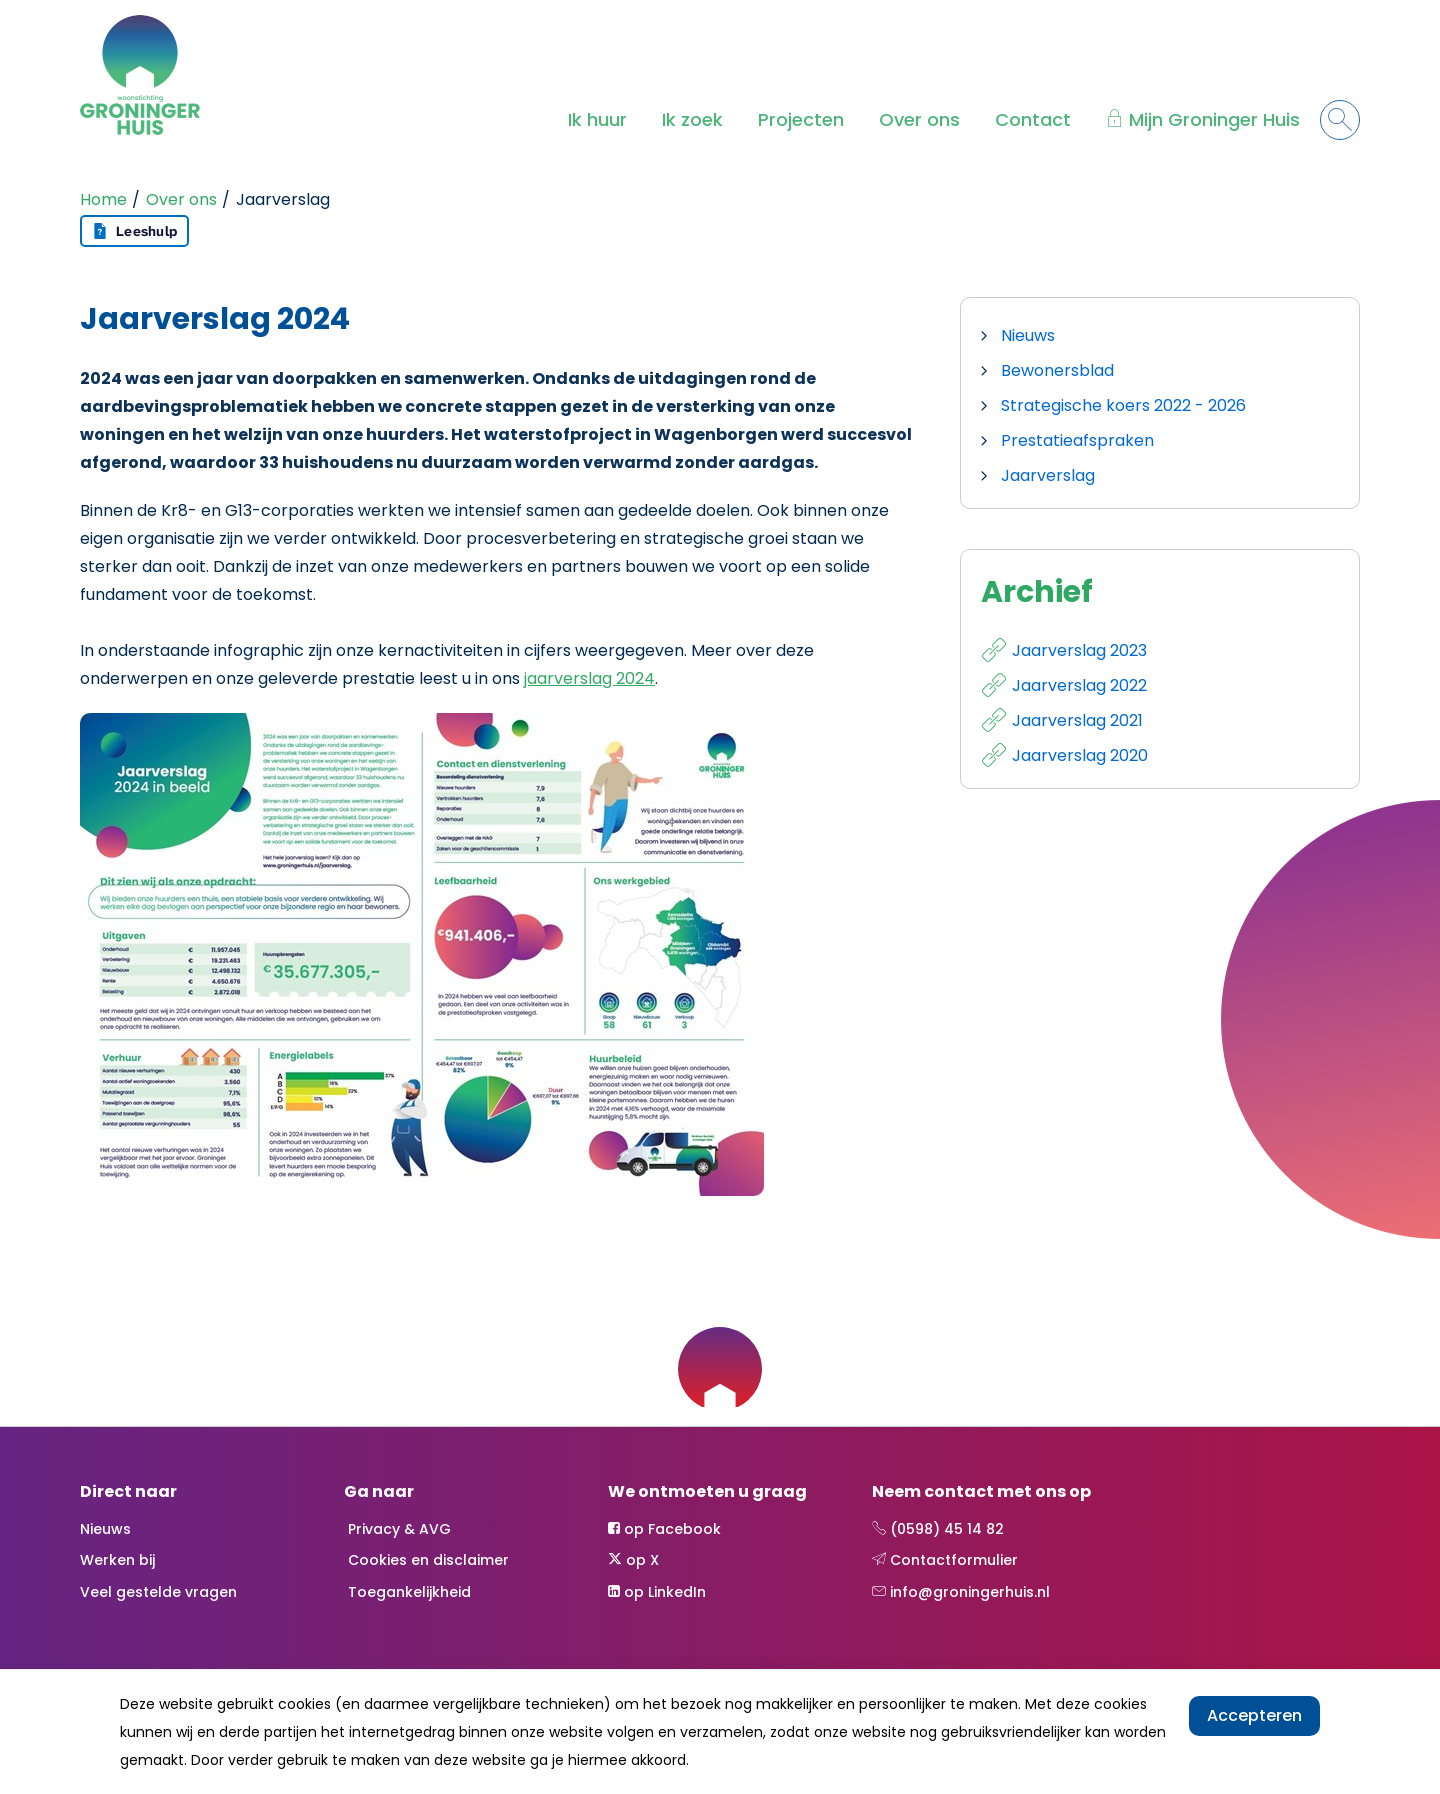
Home (103, 199)
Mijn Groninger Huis (1214, 119)
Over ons (919, 119)
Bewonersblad (1057, 370)
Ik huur (597, 119)
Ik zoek (692, 119)
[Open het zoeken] (1340, 120)
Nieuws (1028, 335)
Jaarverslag (1048, 475)
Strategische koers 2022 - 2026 (1123, 405)
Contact (1033, 119)
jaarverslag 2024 (589, 678)
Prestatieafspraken (1077, 440)
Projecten (801, 119)
